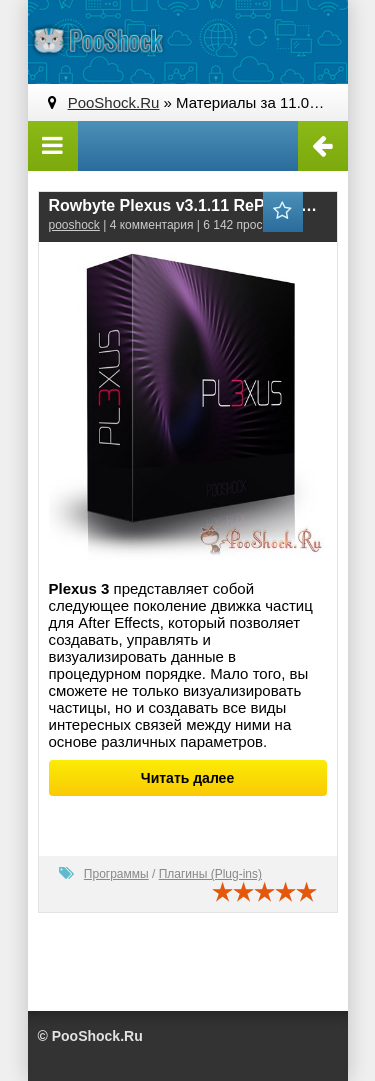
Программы (116, 874)
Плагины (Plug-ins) (210, 874)
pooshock (74, 225)
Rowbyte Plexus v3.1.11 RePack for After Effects (188, 205)
